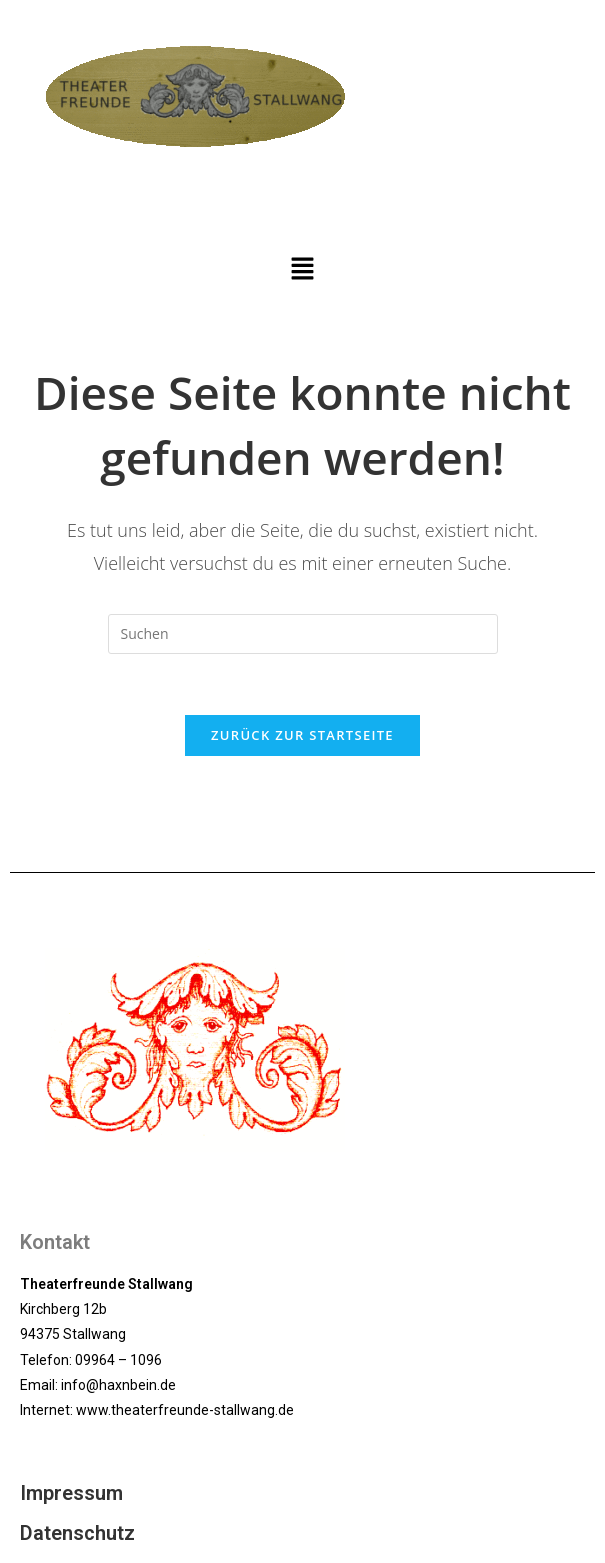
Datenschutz (77, 1533)
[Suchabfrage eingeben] (303, 634)
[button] (302, 269)
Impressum (71, 1493)
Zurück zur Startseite (302, 735)
